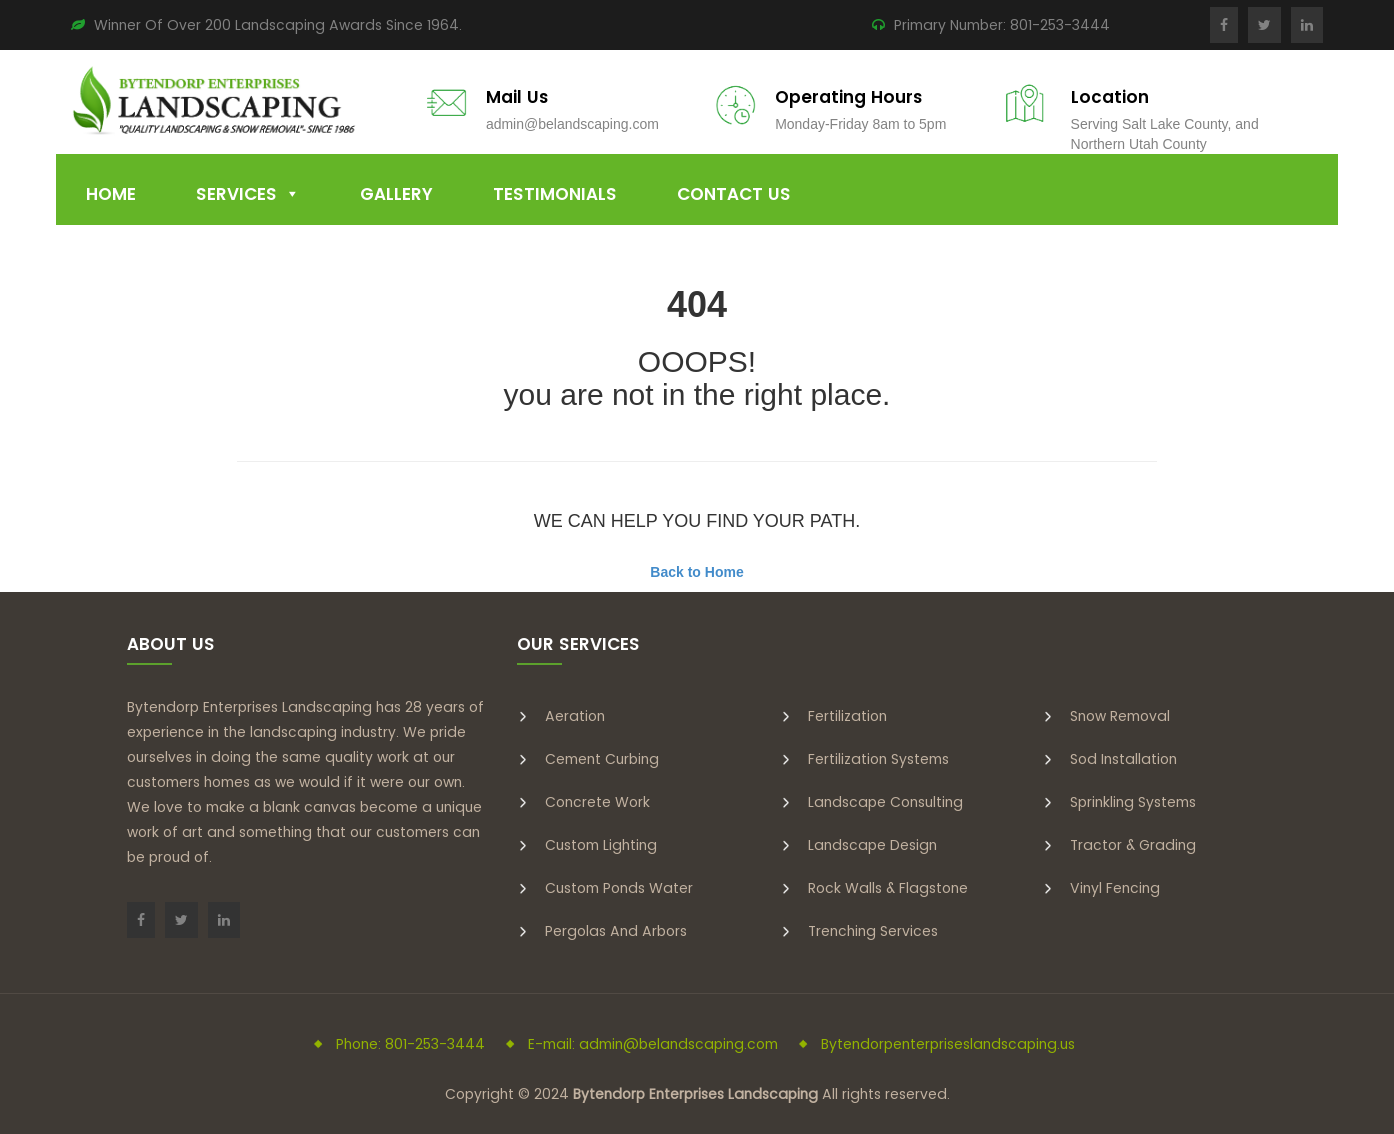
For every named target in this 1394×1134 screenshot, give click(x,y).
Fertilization (847, 716)
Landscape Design (872, 845)
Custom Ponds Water (619, 888)
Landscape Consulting (885, 802)
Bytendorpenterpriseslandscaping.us (948, 1044)
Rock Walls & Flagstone (888, 888)
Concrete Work (597, 802)
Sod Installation (1123, 759)
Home (111, 194)
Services (236, 194)
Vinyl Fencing (1115, 888)
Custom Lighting (601, 845)
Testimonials (555, 194)
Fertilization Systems (878, 759)
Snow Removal (1120, 716)
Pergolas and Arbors (616, 931)
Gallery (396, 194)
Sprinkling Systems (1133, 802)
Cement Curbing (602, 759)
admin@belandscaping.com (572, 124)
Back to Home (696, 572)
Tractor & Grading (1133, 845)
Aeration (575, 716)
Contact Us (734, 194)
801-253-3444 (1060, 25)
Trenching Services (873, 931)
